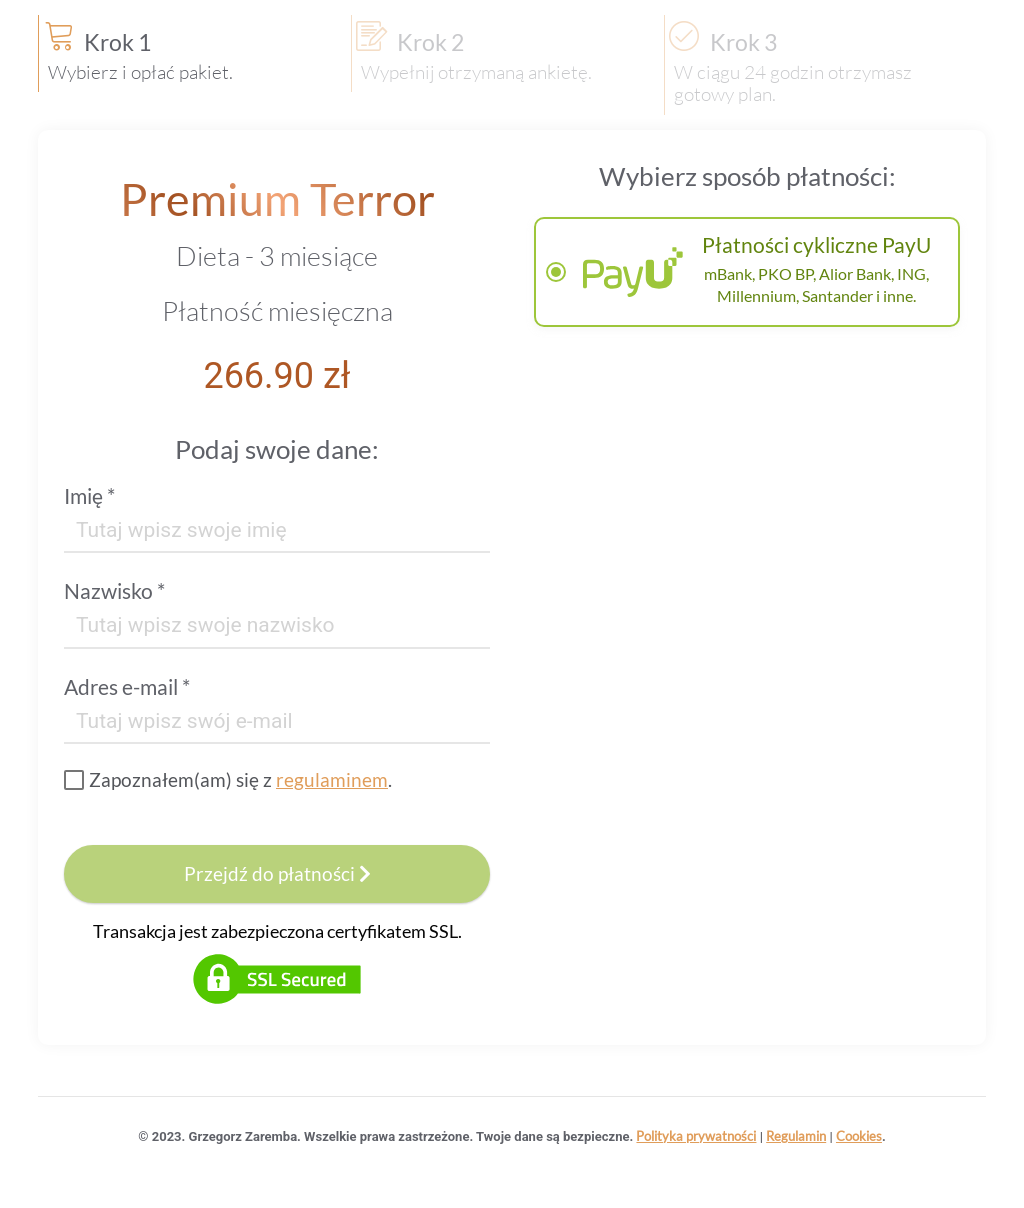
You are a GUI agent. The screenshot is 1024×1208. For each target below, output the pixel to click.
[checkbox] (228, 780)
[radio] (747, 272)
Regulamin (796, 1136)
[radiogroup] (747, 272)
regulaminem (332, 779)
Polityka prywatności (696, 1136)
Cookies (859, 1136)
